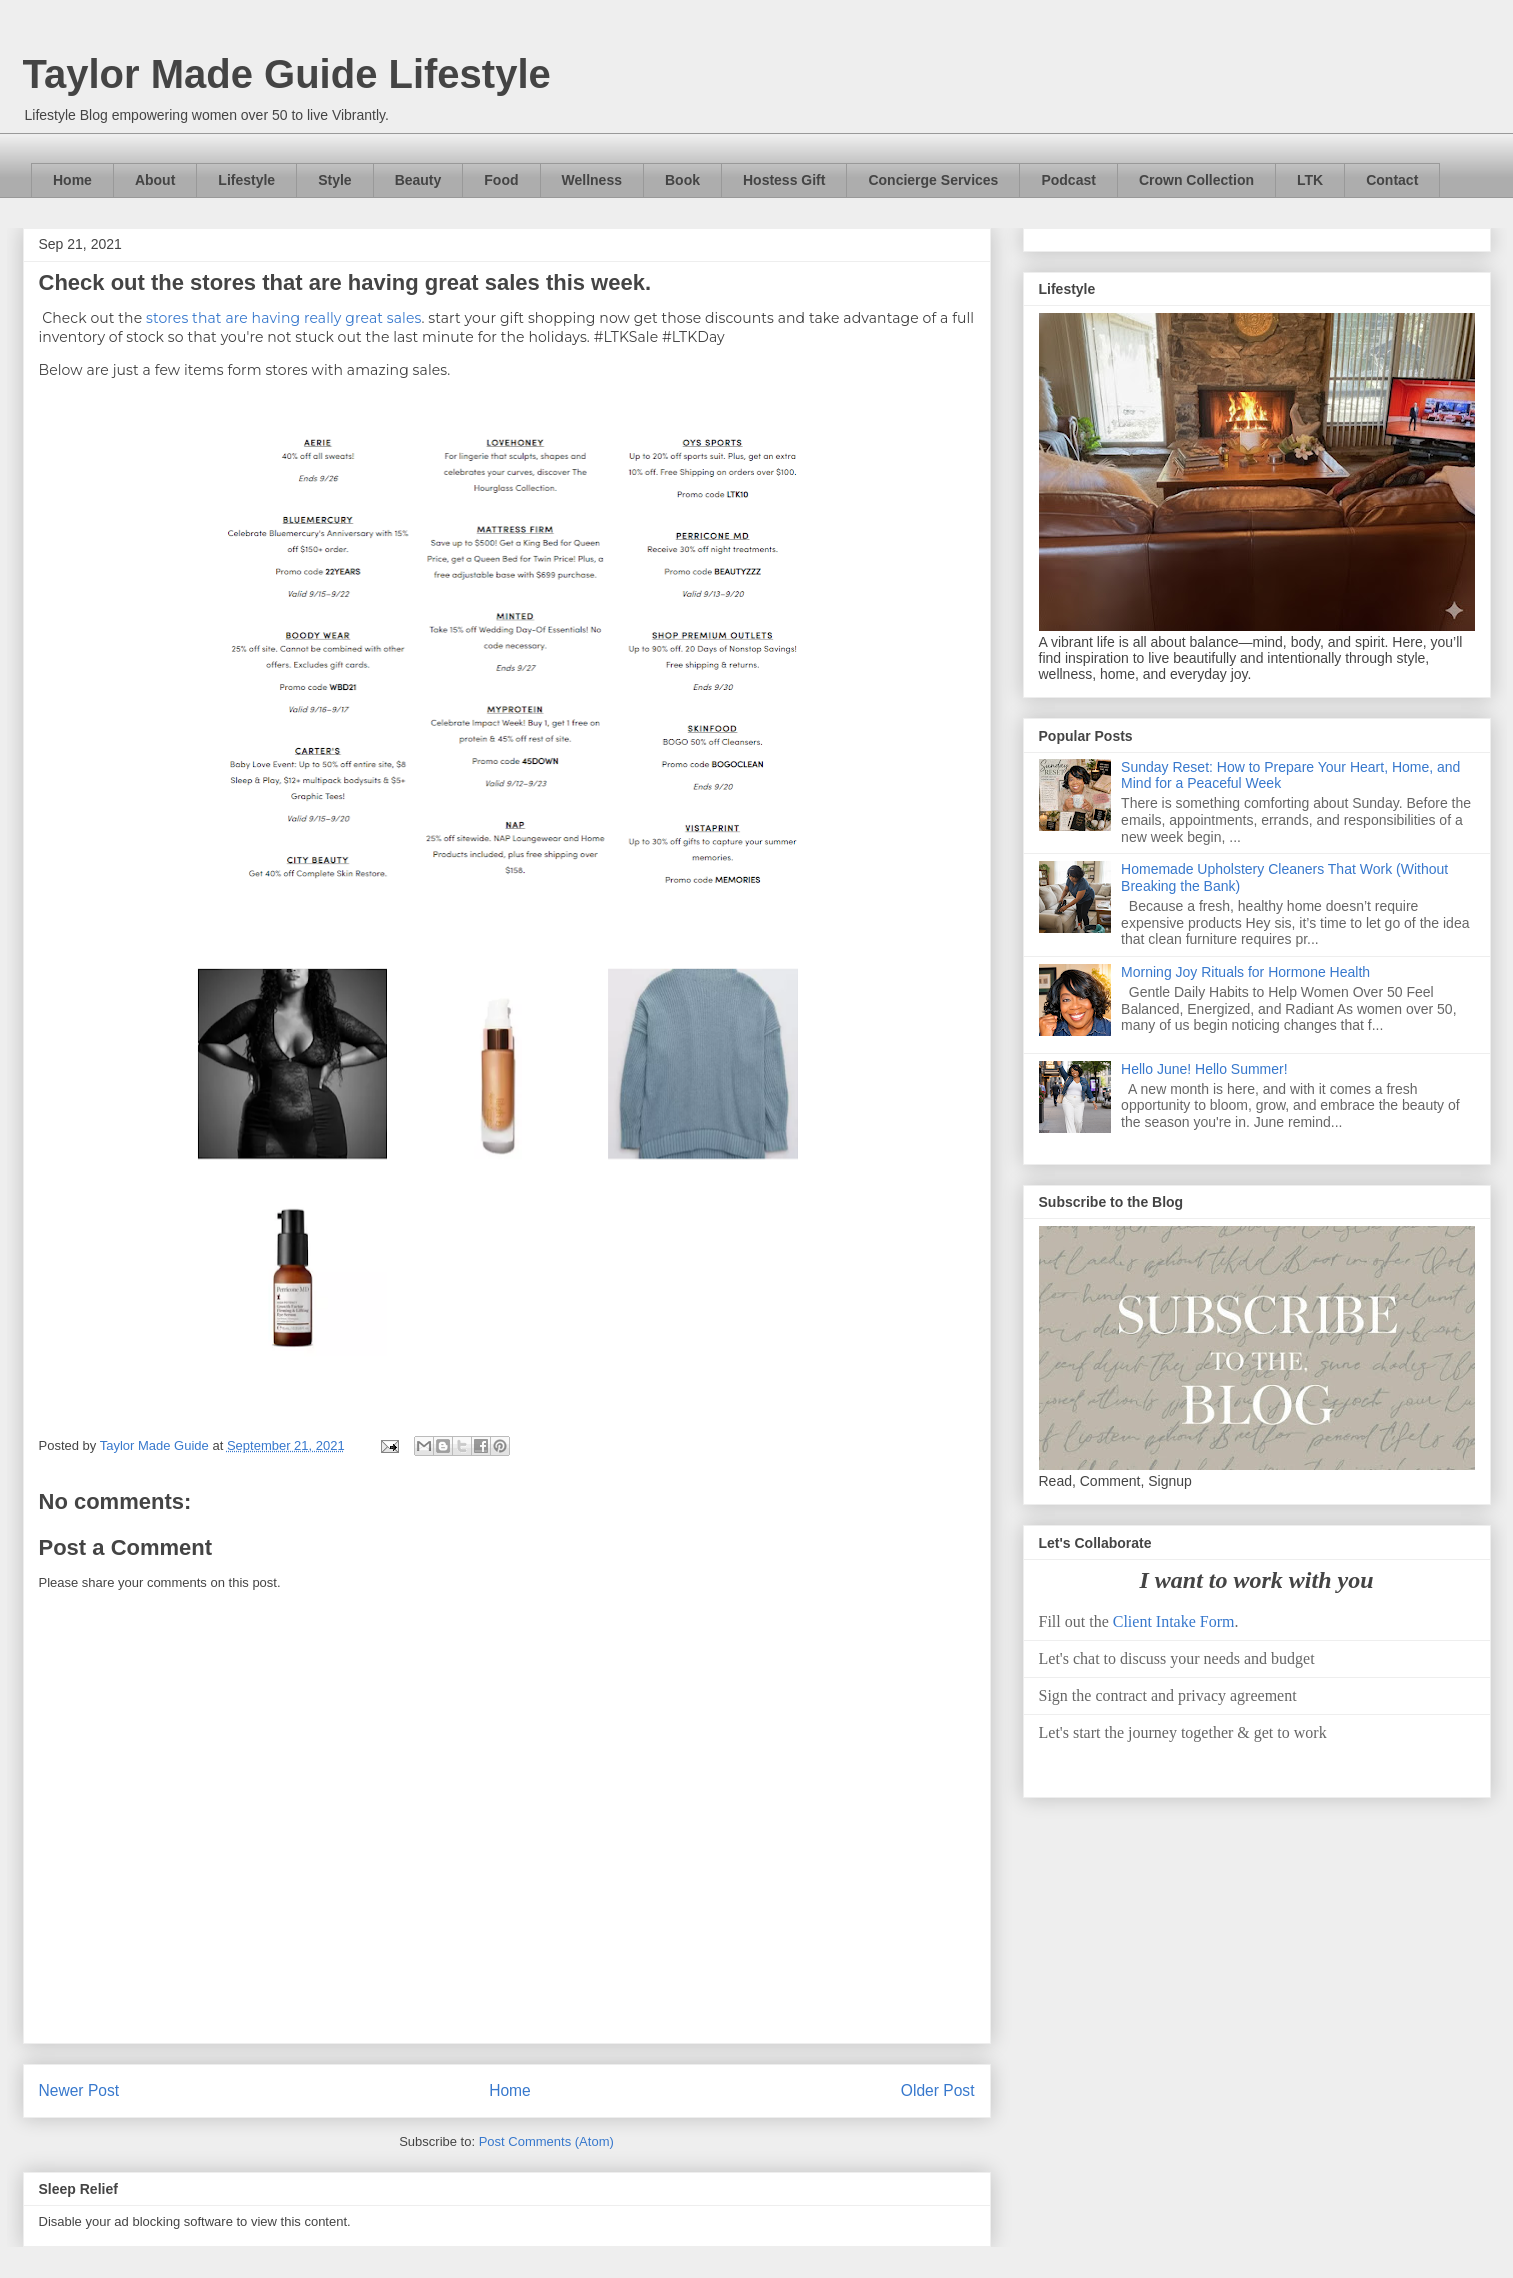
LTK (1310, 180)
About (155, 180)
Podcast (1068, 180)
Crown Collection (1196, 180)
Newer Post (79, 2090)
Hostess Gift (784, 180)
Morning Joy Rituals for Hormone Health (1245, 972)
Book (682, 180)
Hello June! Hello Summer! (1204, 1069)
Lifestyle (246, 180)
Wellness (592, 180)
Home (72, 180)
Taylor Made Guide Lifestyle (287, 74)
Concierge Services (933, 180)
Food (501, 180)
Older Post (938, 2090)
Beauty (418, 180)
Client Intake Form (1174, 1621)
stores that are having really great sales (283, 318)
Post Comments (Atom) (546, 2141)
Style (334, 180)
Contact (1392, 180)
